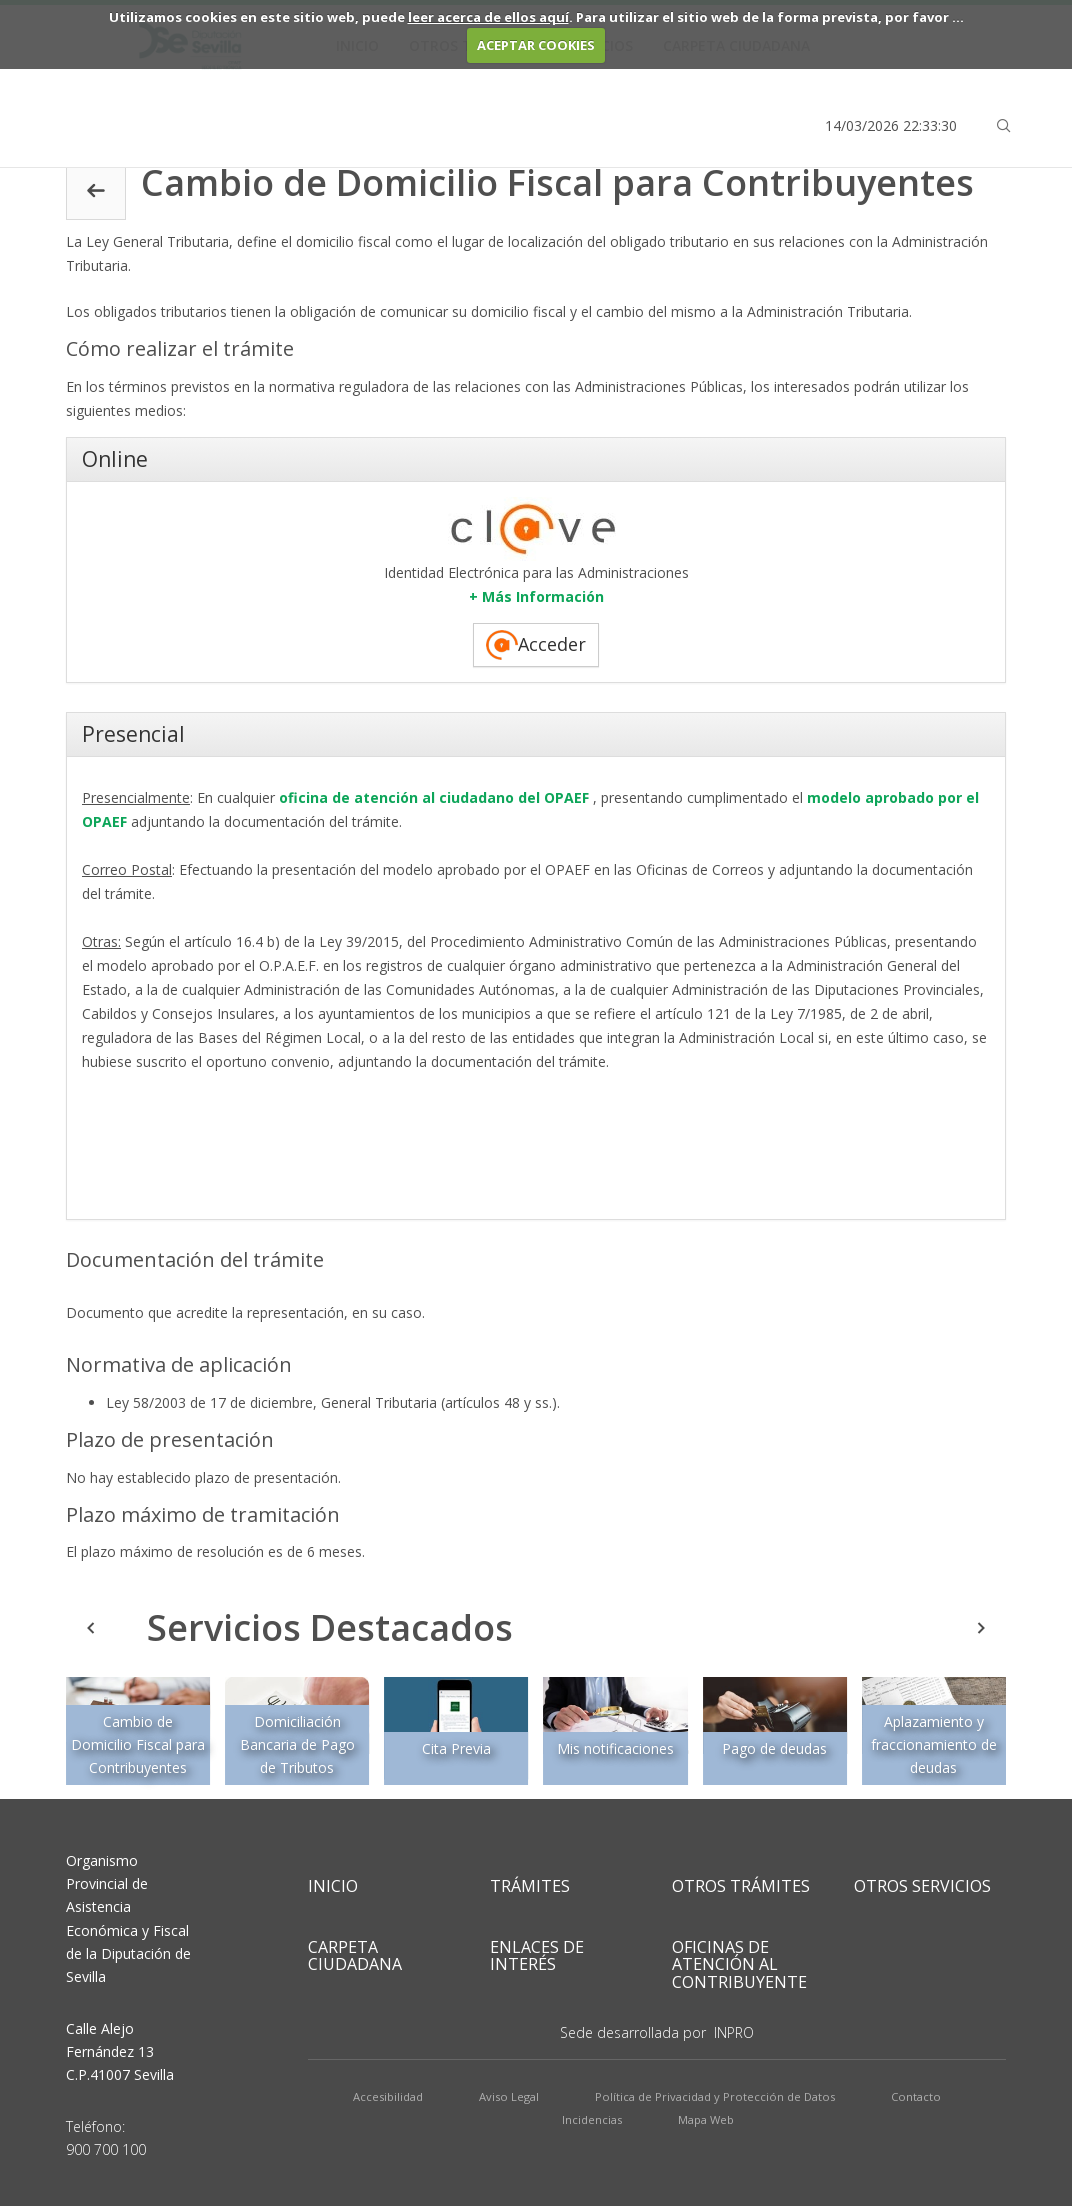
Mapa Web (706, 2119)
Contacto (916, 2096)
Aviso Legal (509, 2096)
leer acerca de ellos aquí (488, 17)
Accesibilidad (388, 2096)
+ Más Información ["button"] (536, 596)
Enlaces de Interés (537, 1956)
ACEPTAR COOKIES (536, 45)
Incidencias (592, 2119)
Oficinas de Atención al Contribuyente (739, 1964)
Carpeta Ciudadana (355, 1956)
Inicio (333, 1886)
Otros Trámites (741, 1886)
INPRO (734, 2032)
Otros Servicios (922, 1886)
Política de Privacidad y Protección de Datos (715, 2096)
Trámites (530, 1886)
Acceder (536, 645)
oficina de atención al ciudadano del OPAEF (432, 797)
